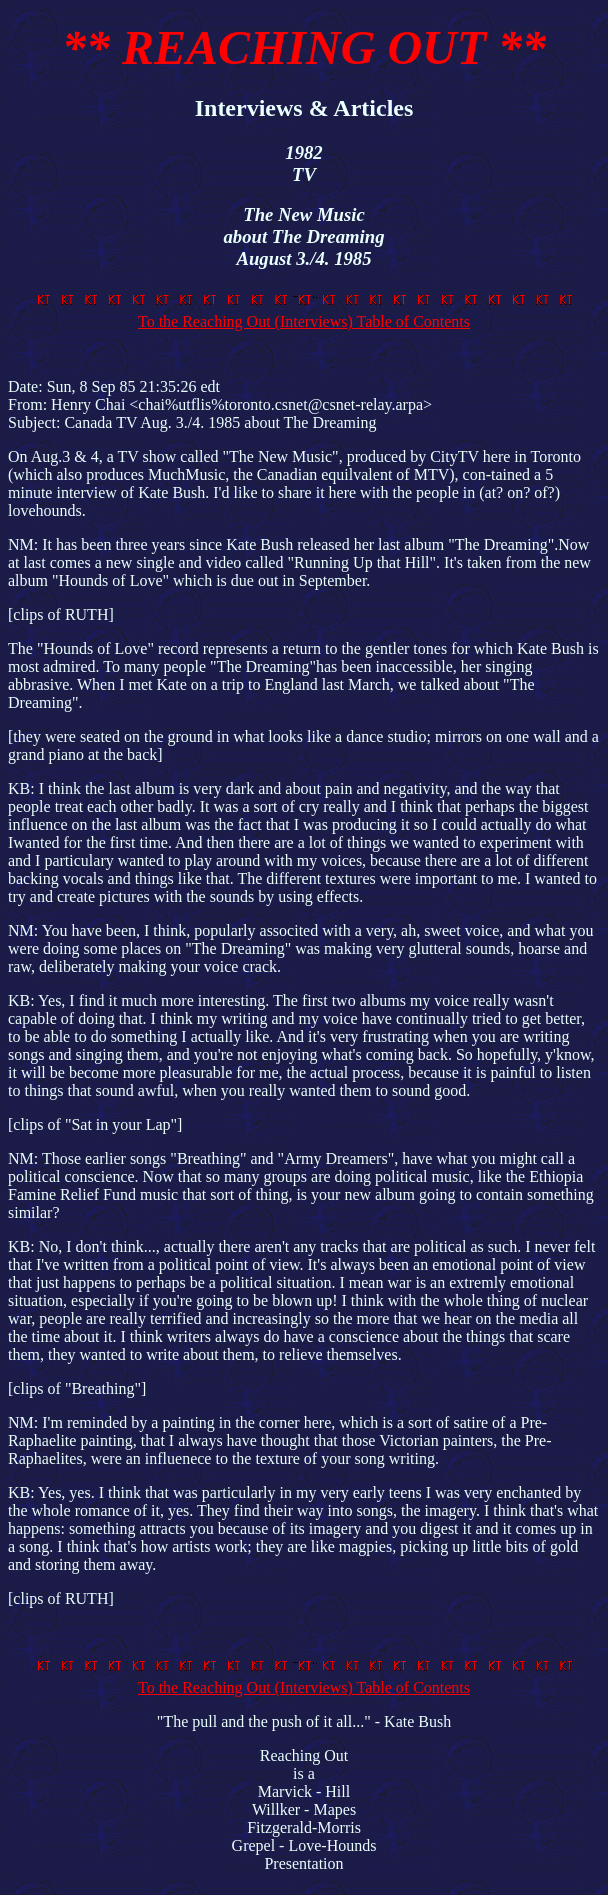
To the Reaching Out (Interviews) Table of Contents (308, 312)
